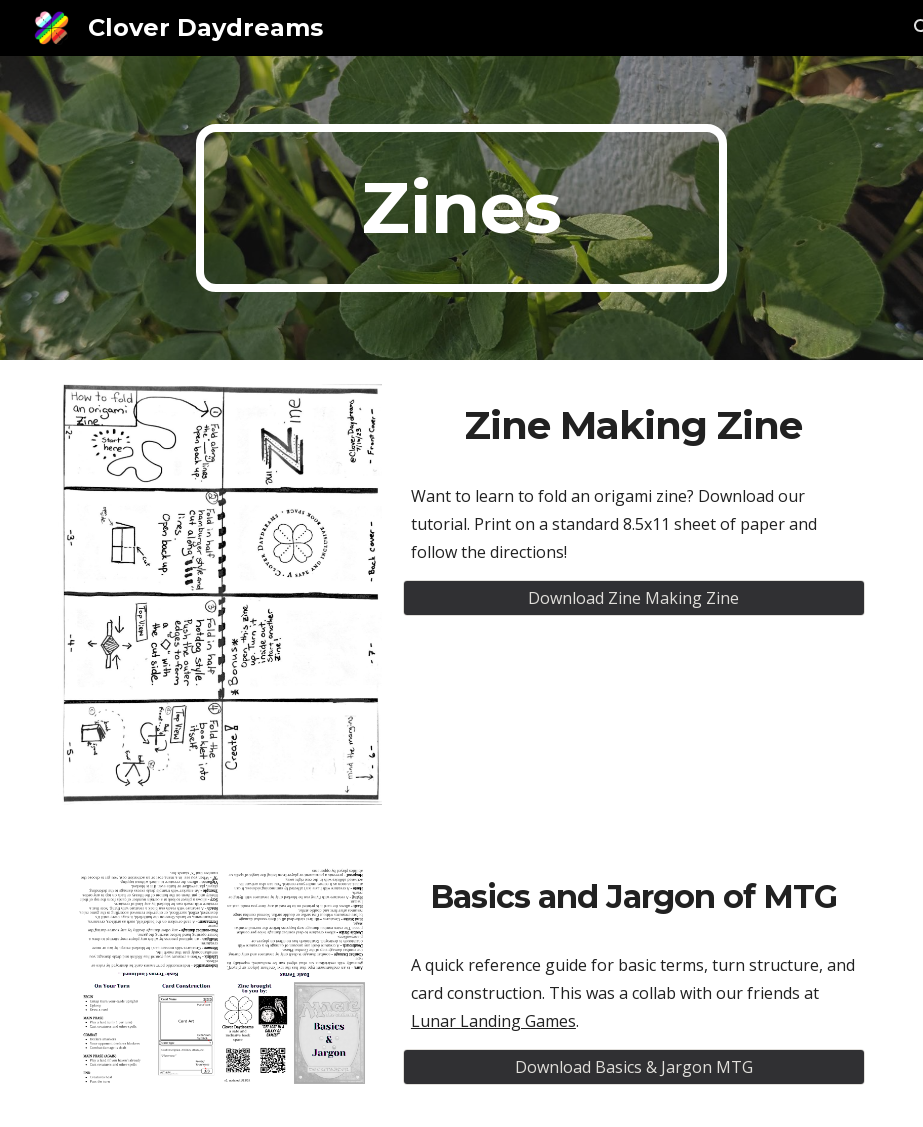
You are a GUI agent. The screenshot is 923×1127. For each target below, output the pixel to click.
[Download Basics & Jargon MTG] (634, 1067)
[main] (461, 208)
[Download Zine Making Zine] (634, 598)
